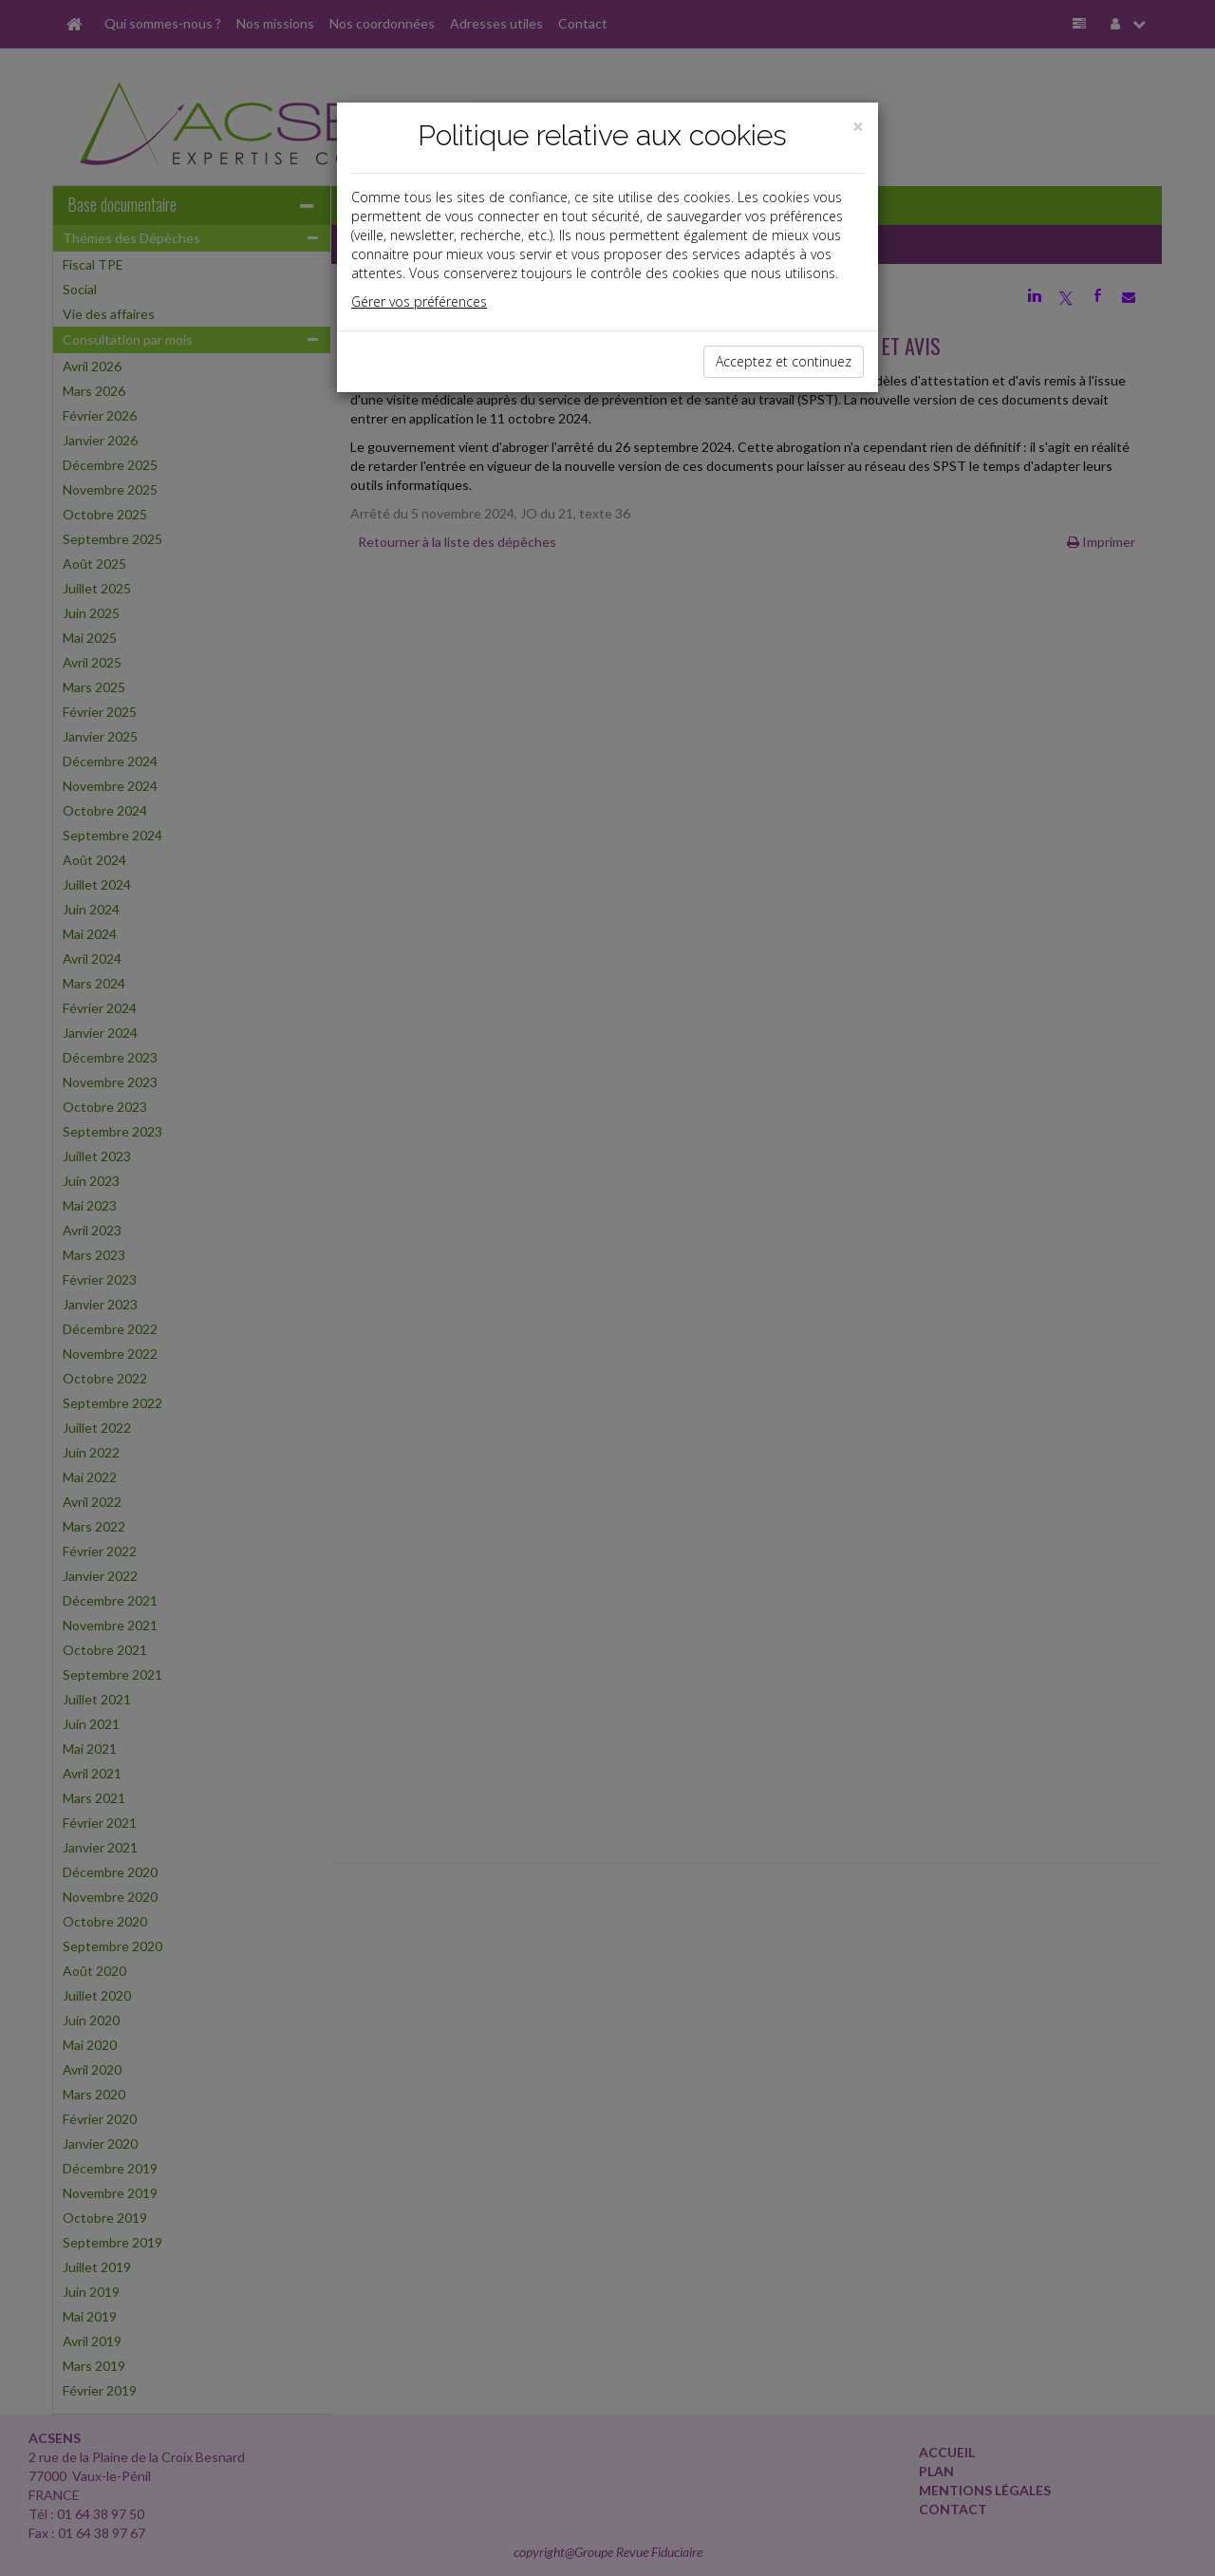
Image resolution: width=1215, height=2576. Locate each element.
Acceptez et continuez (783, 361)
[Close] (858, 127)
